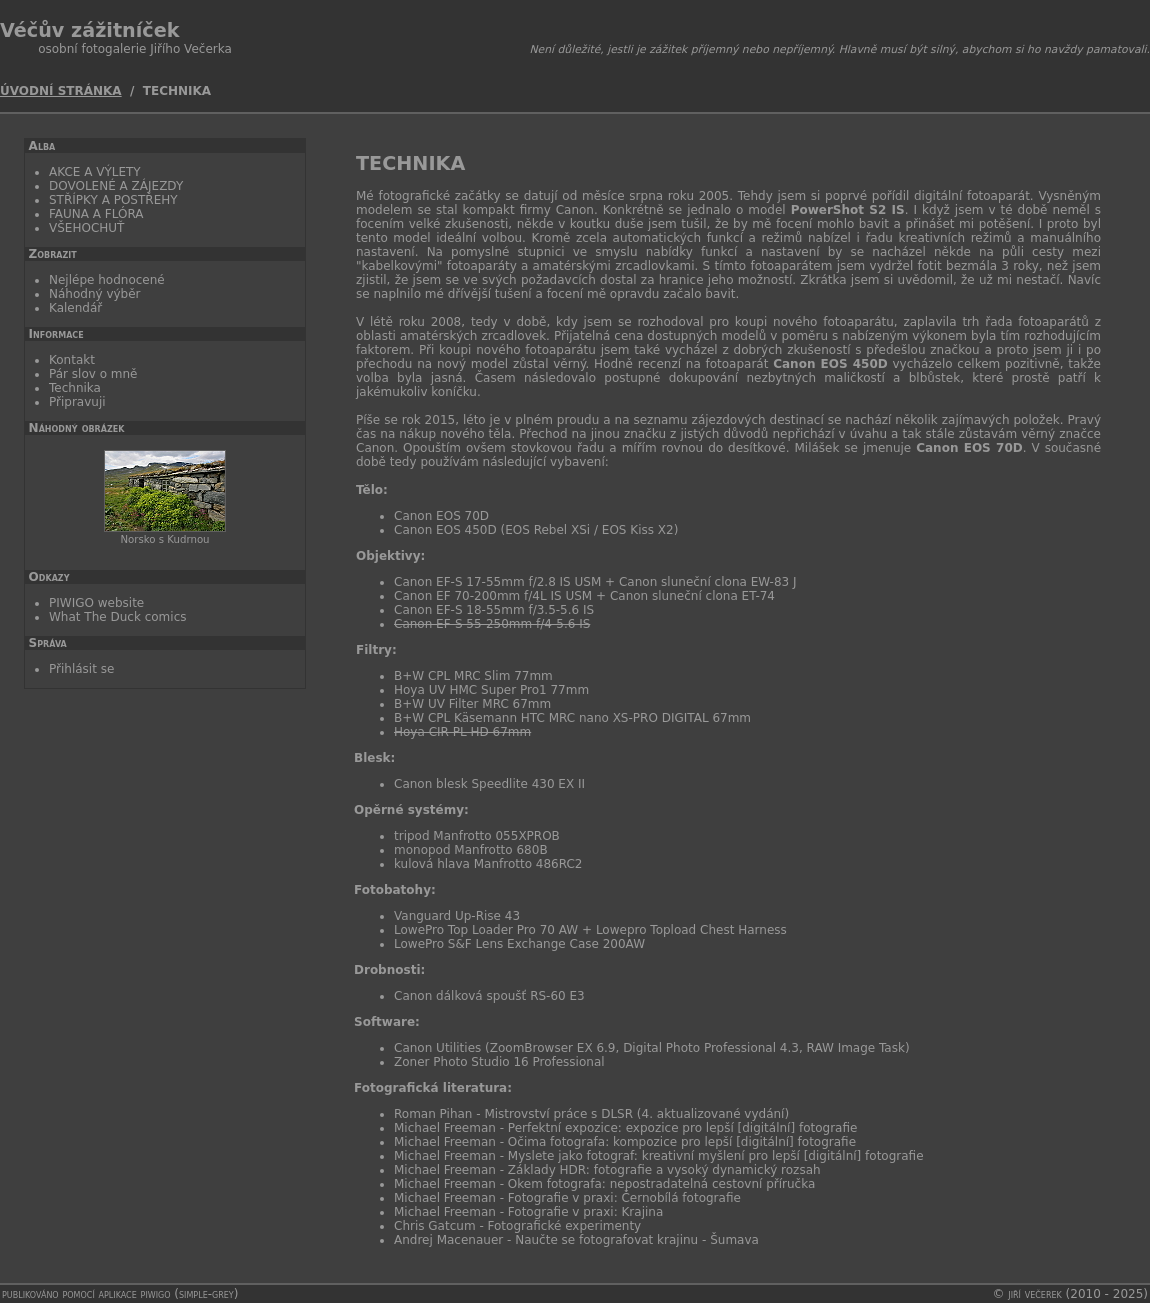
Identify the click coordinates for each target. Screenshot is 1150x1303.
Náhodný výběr (95, 294)
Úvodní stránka (61, 91)
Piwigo (156, 1294)
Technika (75, 388)
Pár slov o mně (93, 374)
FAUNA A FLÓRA (96, 214)
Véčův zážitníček (89, 30)
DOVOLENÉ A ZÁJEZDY (116, 186)
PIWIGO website (96, 603)
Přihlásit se (81, 669)
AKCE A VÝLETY (95, 172)
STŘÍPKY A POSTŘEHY (113, 200)
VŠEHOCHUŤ (86, 228)
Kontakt (72, 360)
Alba (42, 146)
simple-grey (206, 1294)
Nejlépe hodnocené (107, 280)
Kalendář (75, 308)
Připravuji (77, 402)
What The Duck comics (118, 617)
